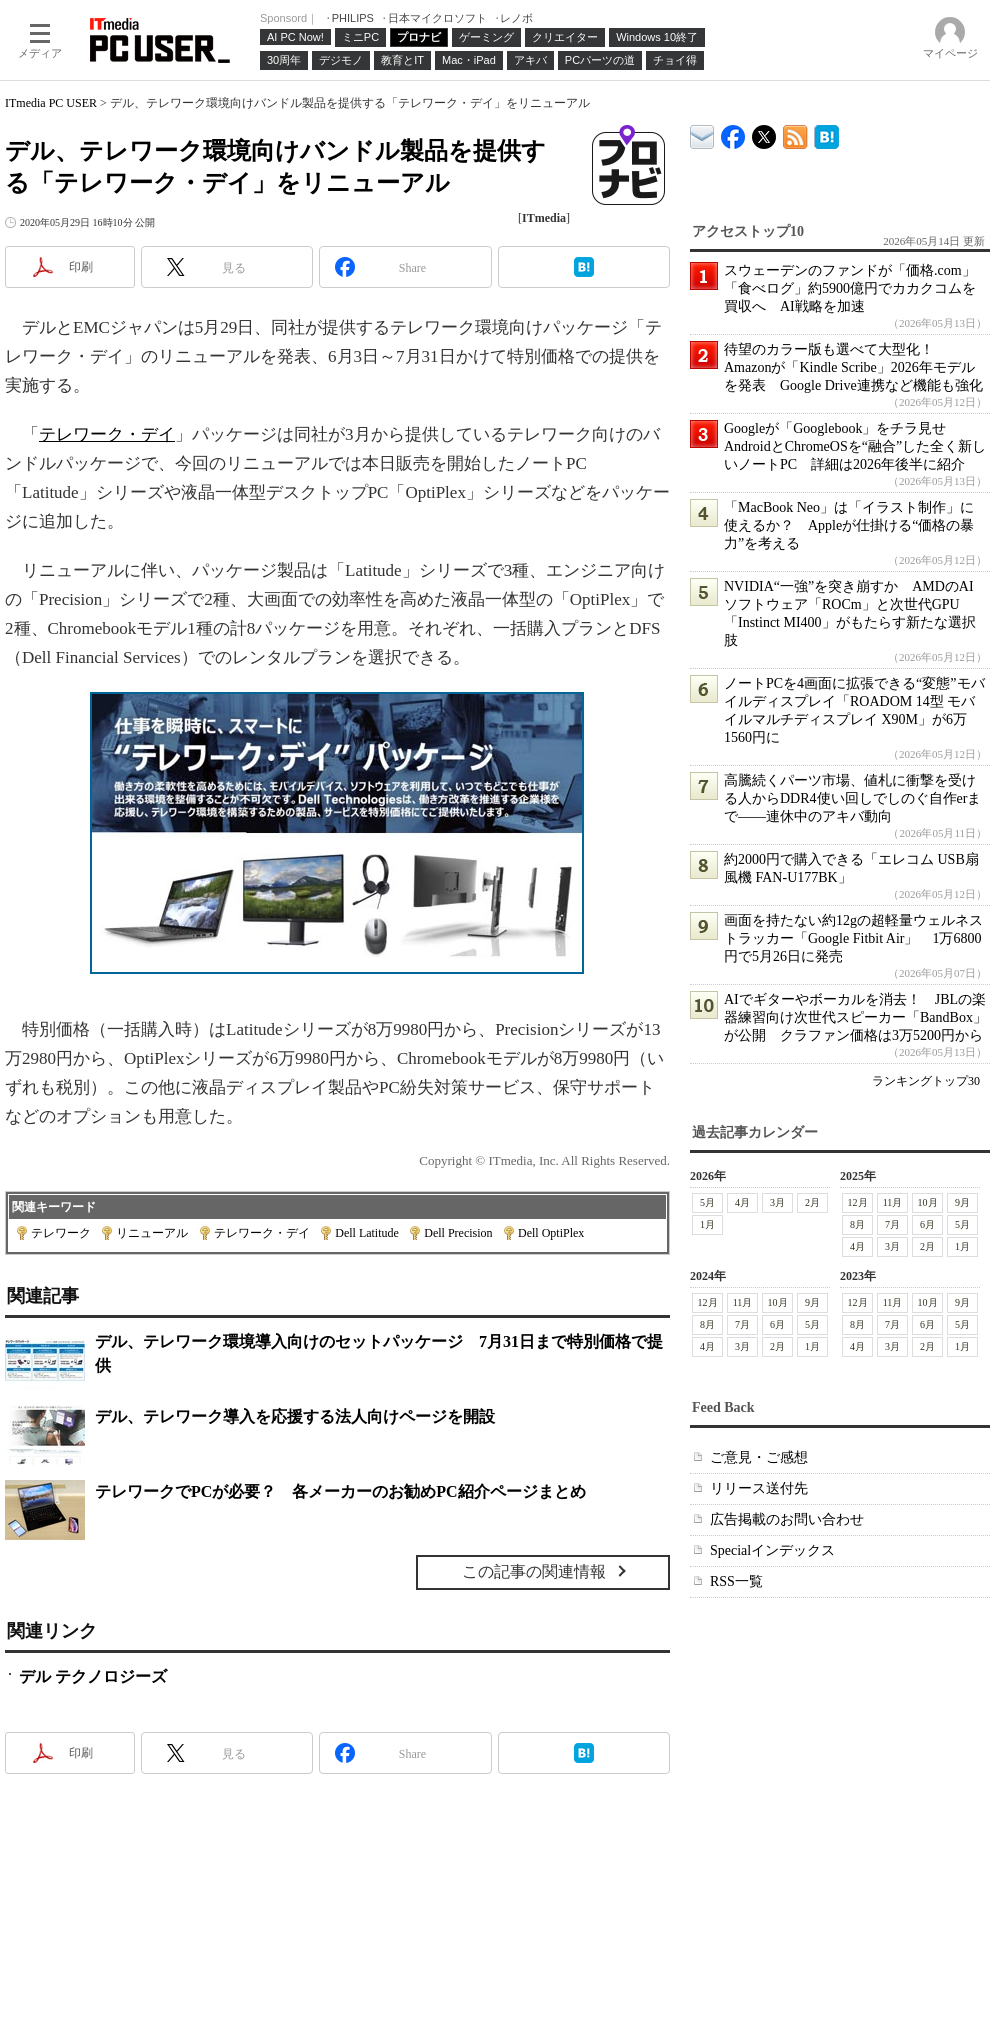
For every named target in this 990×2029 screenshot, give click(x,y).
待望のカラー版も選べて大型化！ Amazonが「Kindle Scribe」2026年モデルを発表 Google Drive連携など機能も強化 (853, 367)
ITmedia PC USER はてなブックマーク (826, 133)
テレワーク (61, 1233)
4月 (742, 1202)
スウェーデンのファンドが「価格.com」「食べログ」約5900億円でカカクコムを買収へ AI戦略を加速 (850, 288)
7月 (892, 1224)
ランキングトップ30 (926, 1081)
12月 (858, 1202)
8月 (857, 1224)
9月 (962, 1202)
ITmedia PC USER (51, 103)
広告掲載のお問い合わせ (787, 1519)
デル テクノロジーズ (93, 1676)
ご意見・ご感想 (759, 1457)
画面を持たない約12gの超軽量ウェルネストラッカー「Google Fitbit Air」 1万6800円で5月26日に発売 (853, 938)
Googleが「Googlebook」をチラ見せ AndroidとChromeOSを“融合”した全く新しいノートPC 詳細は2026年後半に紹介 (855, 446)
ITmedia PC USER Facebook (733, 132)
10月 (928, 1202)
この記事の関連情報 (534, 1571)
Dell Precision (458, 1233)
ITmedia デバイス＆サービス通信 (702, 133)
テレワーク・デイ (107, 434)
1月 (707, 1224)
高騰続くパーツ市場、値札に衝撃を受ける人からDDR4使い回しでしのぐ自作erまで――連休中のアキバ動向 (852, 798)
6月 (927, 1224)
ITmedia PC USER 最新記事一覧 (795, 133)
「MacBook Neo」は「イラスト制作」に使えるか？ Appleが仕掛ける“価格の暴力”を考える (849, 525)
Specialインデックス (772, 1550)
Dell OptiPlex (551, 1233)
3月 (777, 1202)
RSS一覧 (736, 1581)
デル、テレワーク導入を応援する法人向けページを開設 (295, 1416)
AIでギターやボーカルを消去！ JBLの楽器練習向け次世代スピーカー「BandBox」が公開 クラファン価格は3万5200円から (855, 1017)
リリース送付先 (759, 1488)
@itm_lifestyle (764, 132)
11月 (893, 1202)
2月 (812, 1202)
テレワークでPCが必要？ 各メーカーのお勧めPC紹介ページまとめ (340, 1491)
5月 (707, 1202)
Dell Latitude (367, 1233)
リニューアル (152, 1233)
